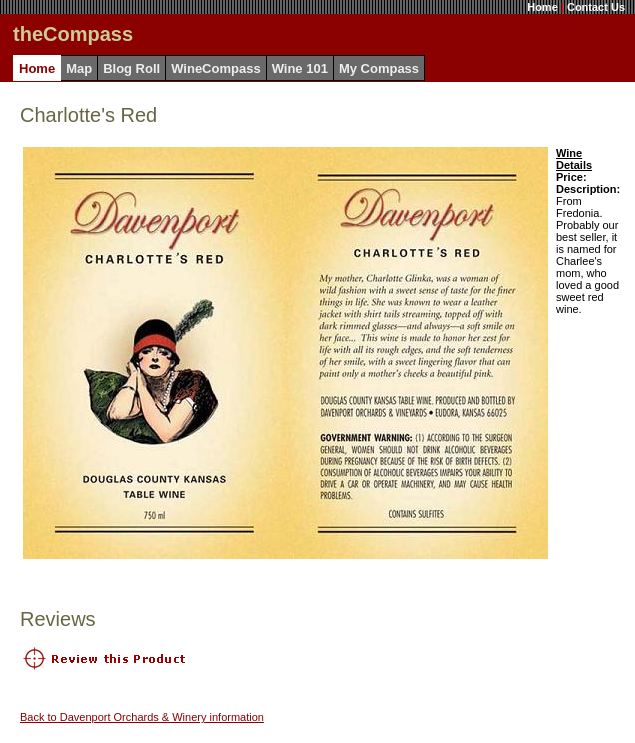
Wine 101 (300, 68)
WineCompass (215, 68)
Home (542, 7)
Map (79, 68)
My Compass (379, 68)
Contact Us (596, 7)
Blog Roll (131, 68)
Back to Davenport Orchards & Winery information (142, 717)
